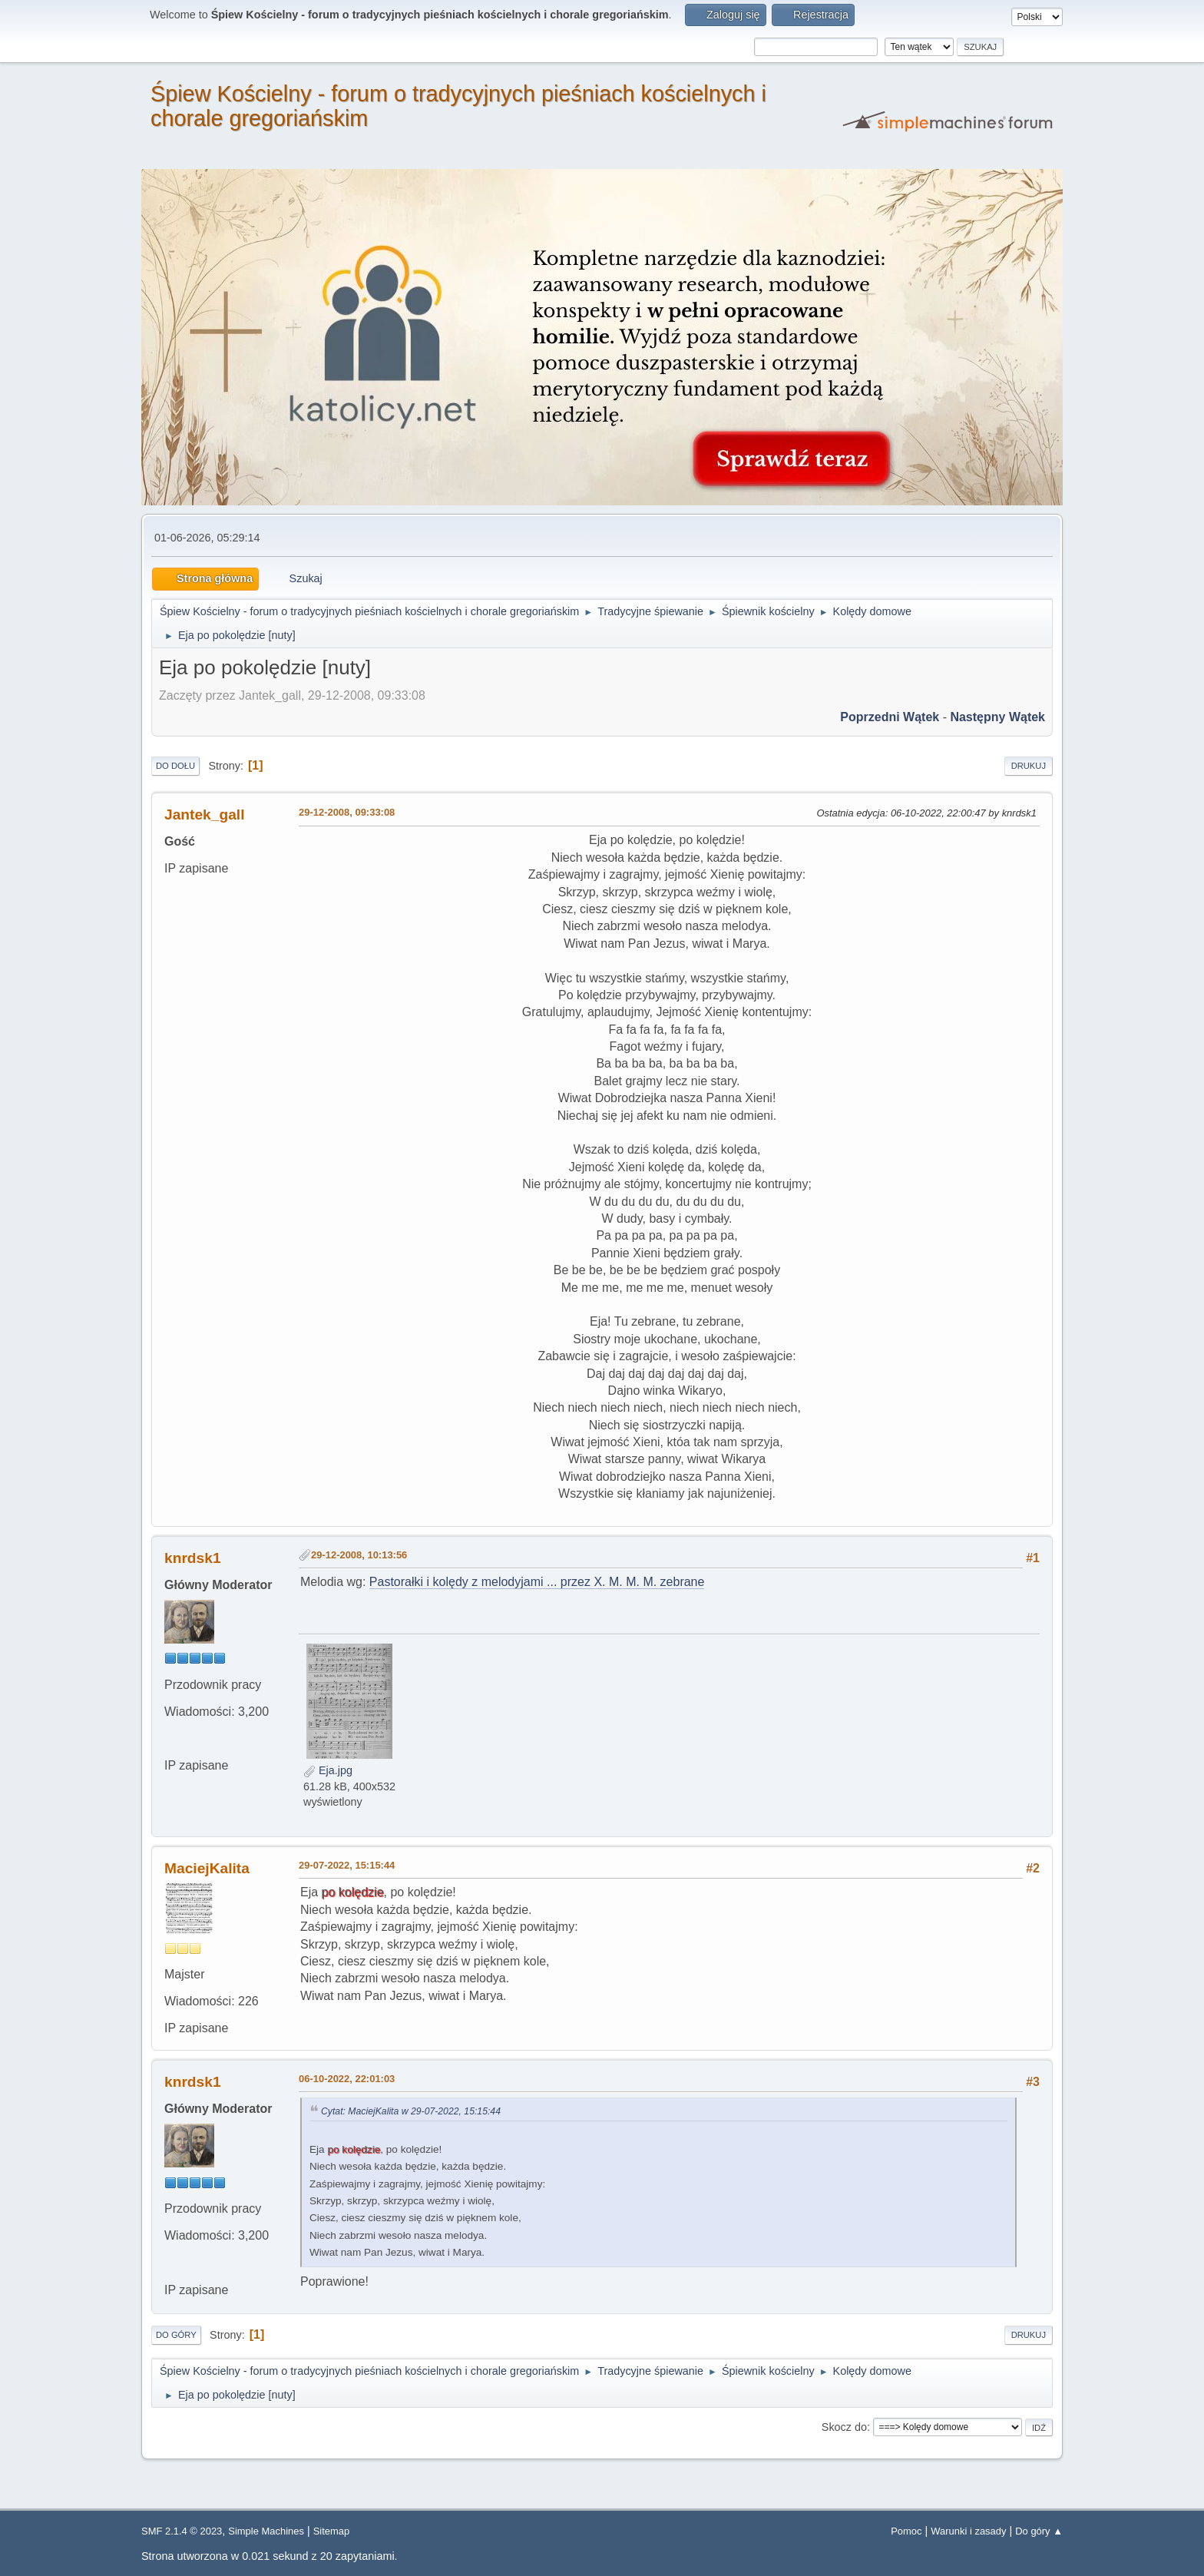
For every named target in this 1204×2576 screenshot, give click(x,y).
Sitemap (331, 2531)
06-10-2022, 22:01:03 (347, 2078)
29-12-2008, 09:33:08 (347, 812)
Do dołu (175, 765)
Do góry (176, 2334)
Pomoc (906, 2531)
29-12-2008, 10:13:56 (359, 1555)
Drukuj (1028, 765)
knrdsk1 (192, 1558)
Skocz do (844, 2427)
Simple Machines (266, 2531)
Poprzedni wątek (889, 716)
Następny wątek (997, 716)
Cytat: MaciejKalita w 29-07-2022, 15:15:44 (411, 2111)
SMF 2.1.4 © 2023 (181, 2531)
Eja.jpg (327, 1770)
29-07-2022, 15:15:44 (347, 1865)
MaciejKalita (207, 1868)
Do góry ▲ (1039, 2531)
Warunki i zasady (968, 2531)
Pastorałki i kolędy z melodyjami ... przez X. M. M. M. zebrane (537, 1581)
